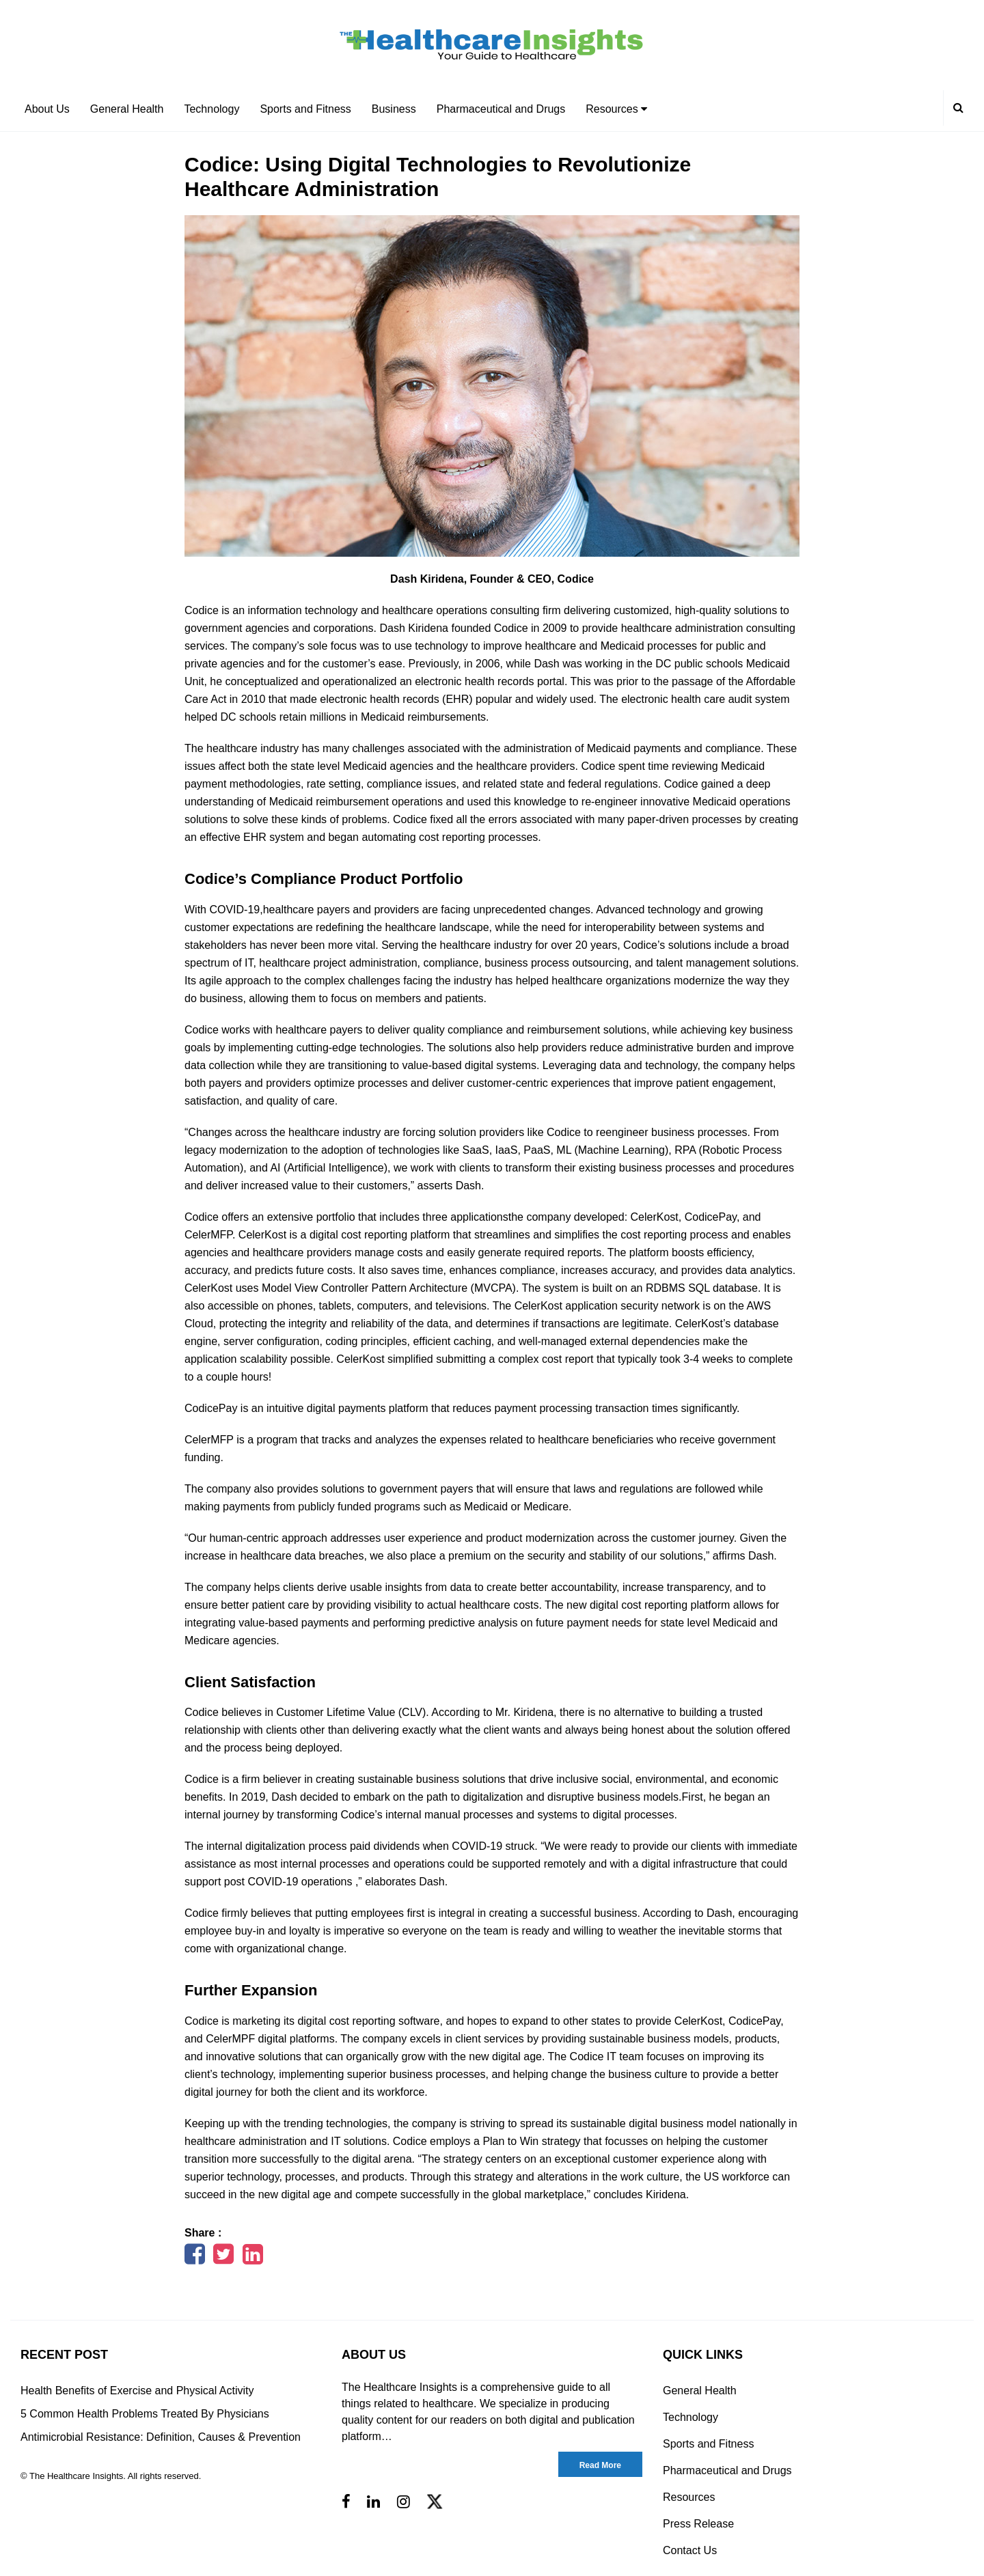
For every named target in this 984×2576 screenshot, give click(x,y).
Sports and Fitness (305, 109)
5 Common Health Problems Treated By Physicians (144, 2414)
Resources (616, 109)
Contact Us (690, 2550)
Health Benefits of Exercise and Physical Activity (137, 2390)
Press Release (698, 2524)
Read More (600, 2465)
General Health (127, 109)
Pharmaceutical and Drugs (501, 109)
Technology (211, 109)
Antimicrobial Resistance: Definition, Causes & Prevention (160, 2437)
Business (394, 109)
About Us (47, 109)
